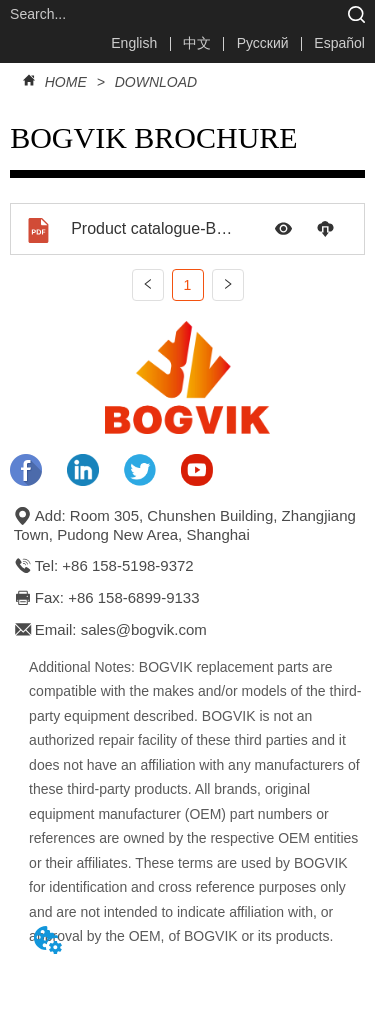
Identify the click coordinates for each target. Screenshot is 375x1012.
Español (339, 43)
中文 (197, 43)
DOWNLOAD (154, 82)
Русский (263, 43)
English (134, 43)
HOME (66, 82)
